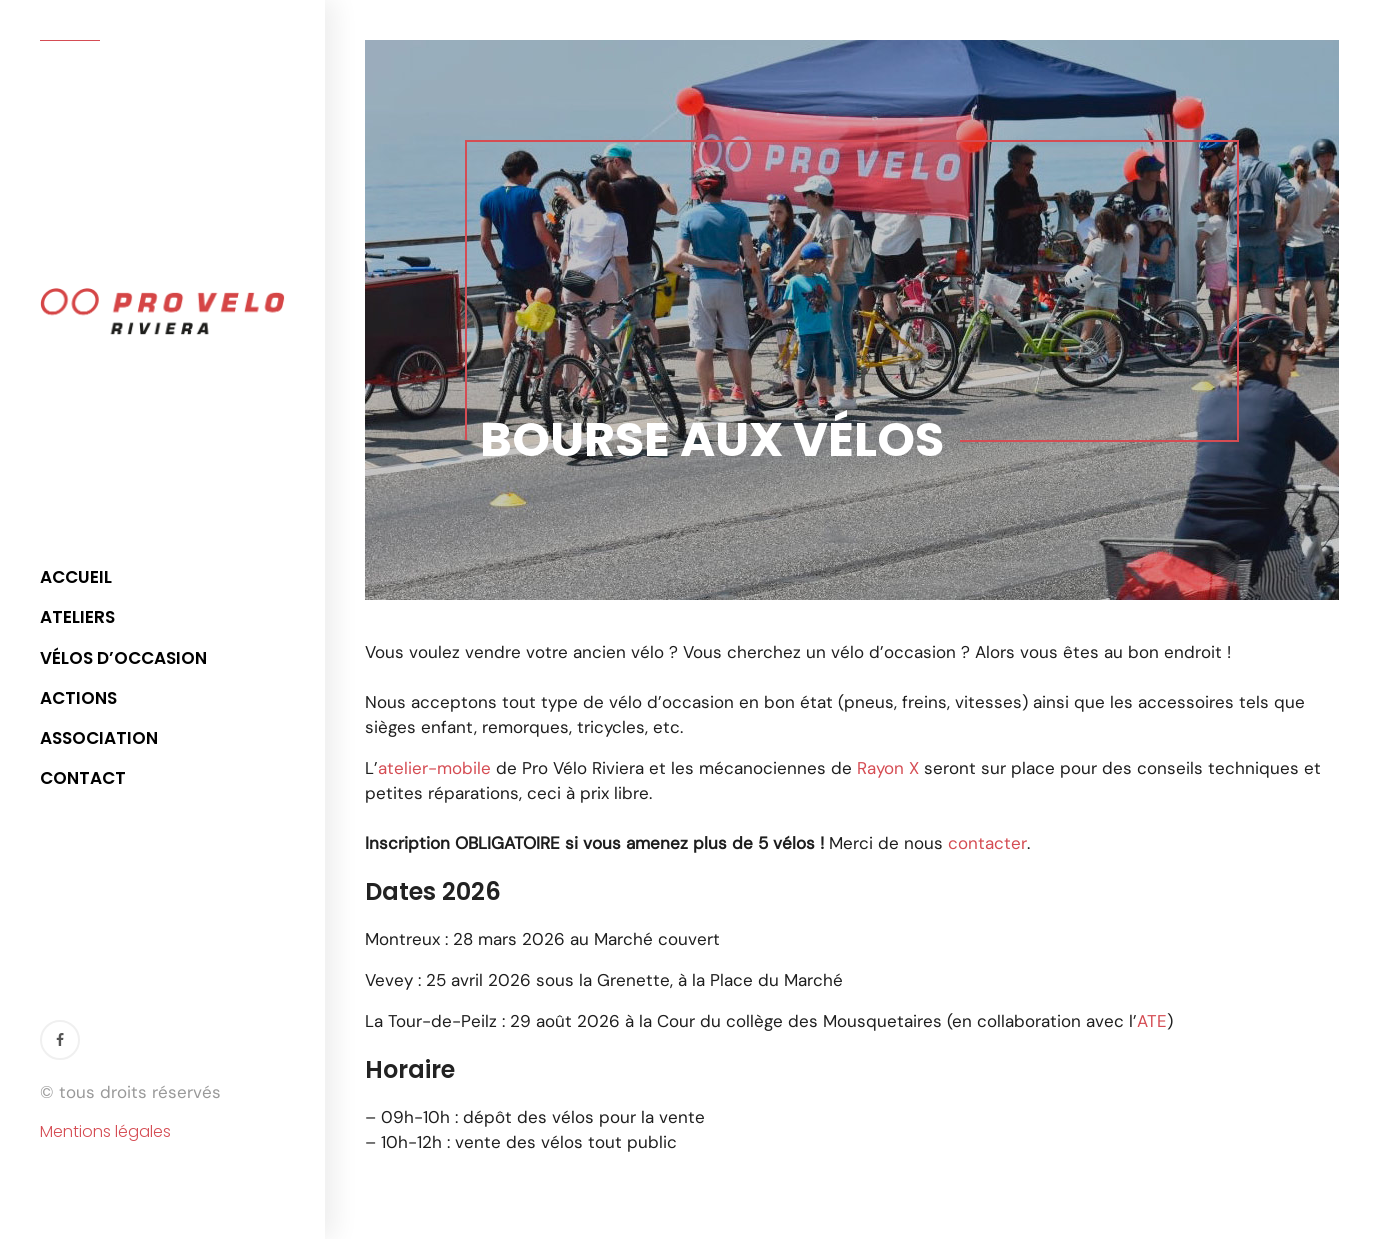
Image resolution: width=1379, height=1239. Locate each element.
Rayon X (888, 768)
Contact (83, 778)
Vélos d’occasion (123, 658)
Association (99, 738)
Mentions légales (105, 1132)
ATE (1152, 1021)
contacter (987, 843)
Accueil (76, 577)
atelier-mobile (434, 768)
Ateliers (77, 617)
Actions (78, 698)
